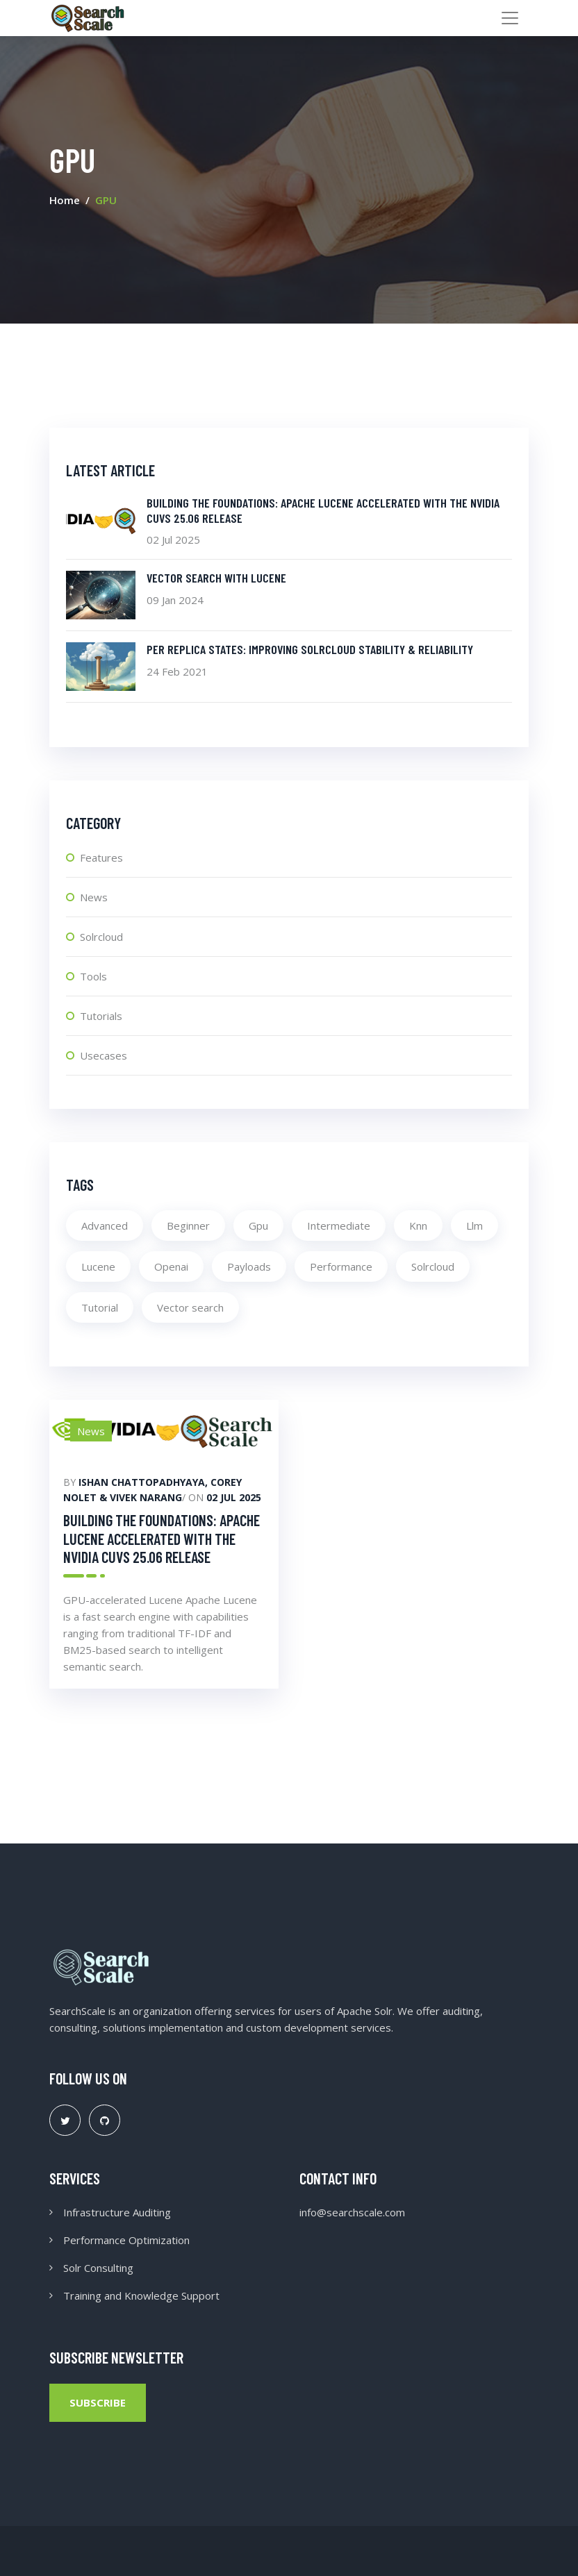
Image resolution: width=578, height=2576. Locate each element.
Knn (418, 1225)
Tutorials (101, 1016)
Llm (474, 1225)
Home (64, 200)
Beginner (188, 1225)
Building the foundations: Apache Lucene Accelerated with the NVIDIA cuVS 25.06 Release (161, 1538)
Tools (93, 976)
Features (101, 857)
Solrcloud (101, 937)
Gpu (258, 1225)
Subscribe (97, 2402)
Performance (341, 1266)
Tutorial (99, 1307)
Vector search (190, 1307)
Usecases (103, 1055)
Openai (171, 1266)
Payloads (249, 1266)
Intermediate (338, 1225)
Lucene (98, 1266)
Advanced (104, 1225)
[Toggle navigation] (510, 18)
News (94, 897)
